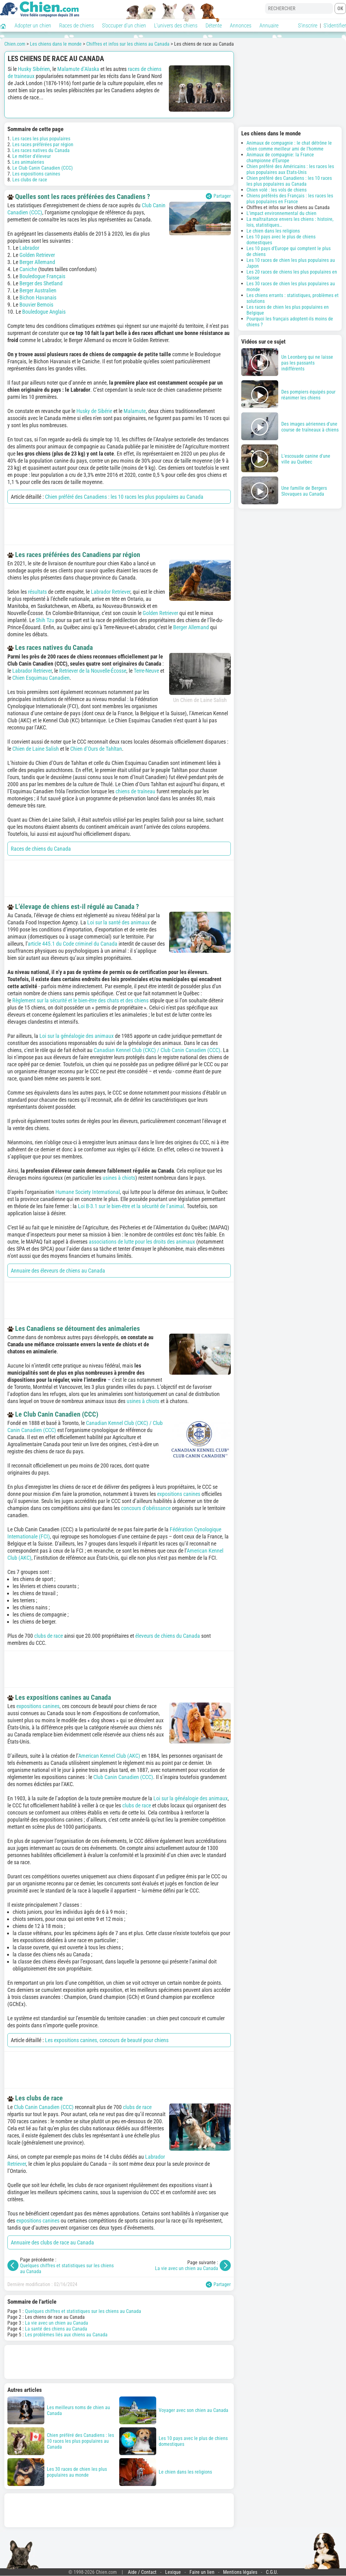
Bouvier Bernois (36, 304)
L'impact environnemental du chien (281, 213)
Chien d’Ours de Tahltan (96, 748)
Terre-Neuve (146, 670)
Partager (218, 196)
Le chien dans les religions (273, 231)
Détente (214, 25)
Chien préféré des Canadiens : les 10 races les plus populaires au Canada (124, 496)
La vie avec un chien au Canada (186, 2268)
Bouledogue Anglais (44, 311)
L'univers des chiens (175, 25)
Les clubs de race (29, 180)
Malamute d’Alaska (78, 69)
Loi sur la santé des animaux (118, 922)
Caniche (28, 269)
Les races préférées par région (42, 144)
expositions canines (178, 1494)
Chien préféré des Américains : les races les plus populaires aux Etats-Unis (290, 169)
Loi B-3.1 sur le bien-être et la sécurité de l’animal (131, 1206)
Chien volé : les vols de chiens (276, 190)
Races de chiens (76, 25)
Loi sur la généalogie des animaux (76, 1036)
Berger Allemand (37, 262)
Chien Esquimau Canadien (41, 678)
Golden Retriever (37, 255)
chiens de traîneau (135, 791)
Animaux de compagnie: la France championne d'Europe (280, 157)
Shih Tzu (45, 620)
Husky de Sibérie (94, 411)
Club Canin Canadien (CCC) (123, 1777)
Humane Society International (87, 1192)
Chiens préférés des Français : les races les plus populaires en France (289, 198)
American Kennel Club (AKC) (109, 1755)
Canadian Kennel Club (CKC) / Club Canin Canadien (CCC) (157, 1050)
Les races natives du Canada (41, 150)
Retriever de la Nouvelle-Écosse (92, 670)
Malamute (135, 411)
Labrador (29, 248)
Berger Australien (37, 290)
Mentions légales (240, 2572)
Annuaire (269, 25)
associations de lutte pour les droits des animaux (142, 1241)
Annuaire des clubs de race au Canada (52, 2242)
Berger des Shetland (41, 283)
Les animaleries (28, 162)
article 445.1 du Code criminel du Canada (72, 943)
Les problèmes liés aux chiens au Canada (66, 2335)
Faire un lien (201, 2572)
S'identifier (335, 25)
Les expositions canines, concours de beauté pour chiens (107, 2040)
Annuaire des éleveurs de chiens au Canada (58, 1270)
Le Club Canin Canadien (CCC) (42, 168)
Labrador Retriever (110, 591)
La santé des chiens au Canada (56, 2329)
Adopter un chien (32, 25)
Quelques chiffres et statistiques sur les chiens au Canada (83, 2311)
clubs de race (48, 1636)
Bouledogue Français (42, 276)
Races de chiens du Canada (41, 848)
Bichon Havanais (37, 297)
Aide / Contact (142, 2572)
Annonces (240, 25)
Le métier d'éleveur (31, 156)
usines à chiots (119, 1177)
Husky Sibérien (34, 69)
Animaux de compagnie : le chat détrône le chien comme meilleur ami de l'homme (289, 146)
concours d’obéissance (146, 1508)
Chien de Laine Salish (35, 748)
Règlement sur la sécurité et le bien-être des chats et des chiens (80, 1000)
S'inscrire (307, 25)
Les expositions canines (36, 174)
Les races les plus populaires (41, 139)
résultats (37, 591)
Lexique (173, 2572)
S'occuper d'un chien (124, 25)
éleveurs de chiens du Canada (167, 1636)
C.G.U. (272, 2572)
